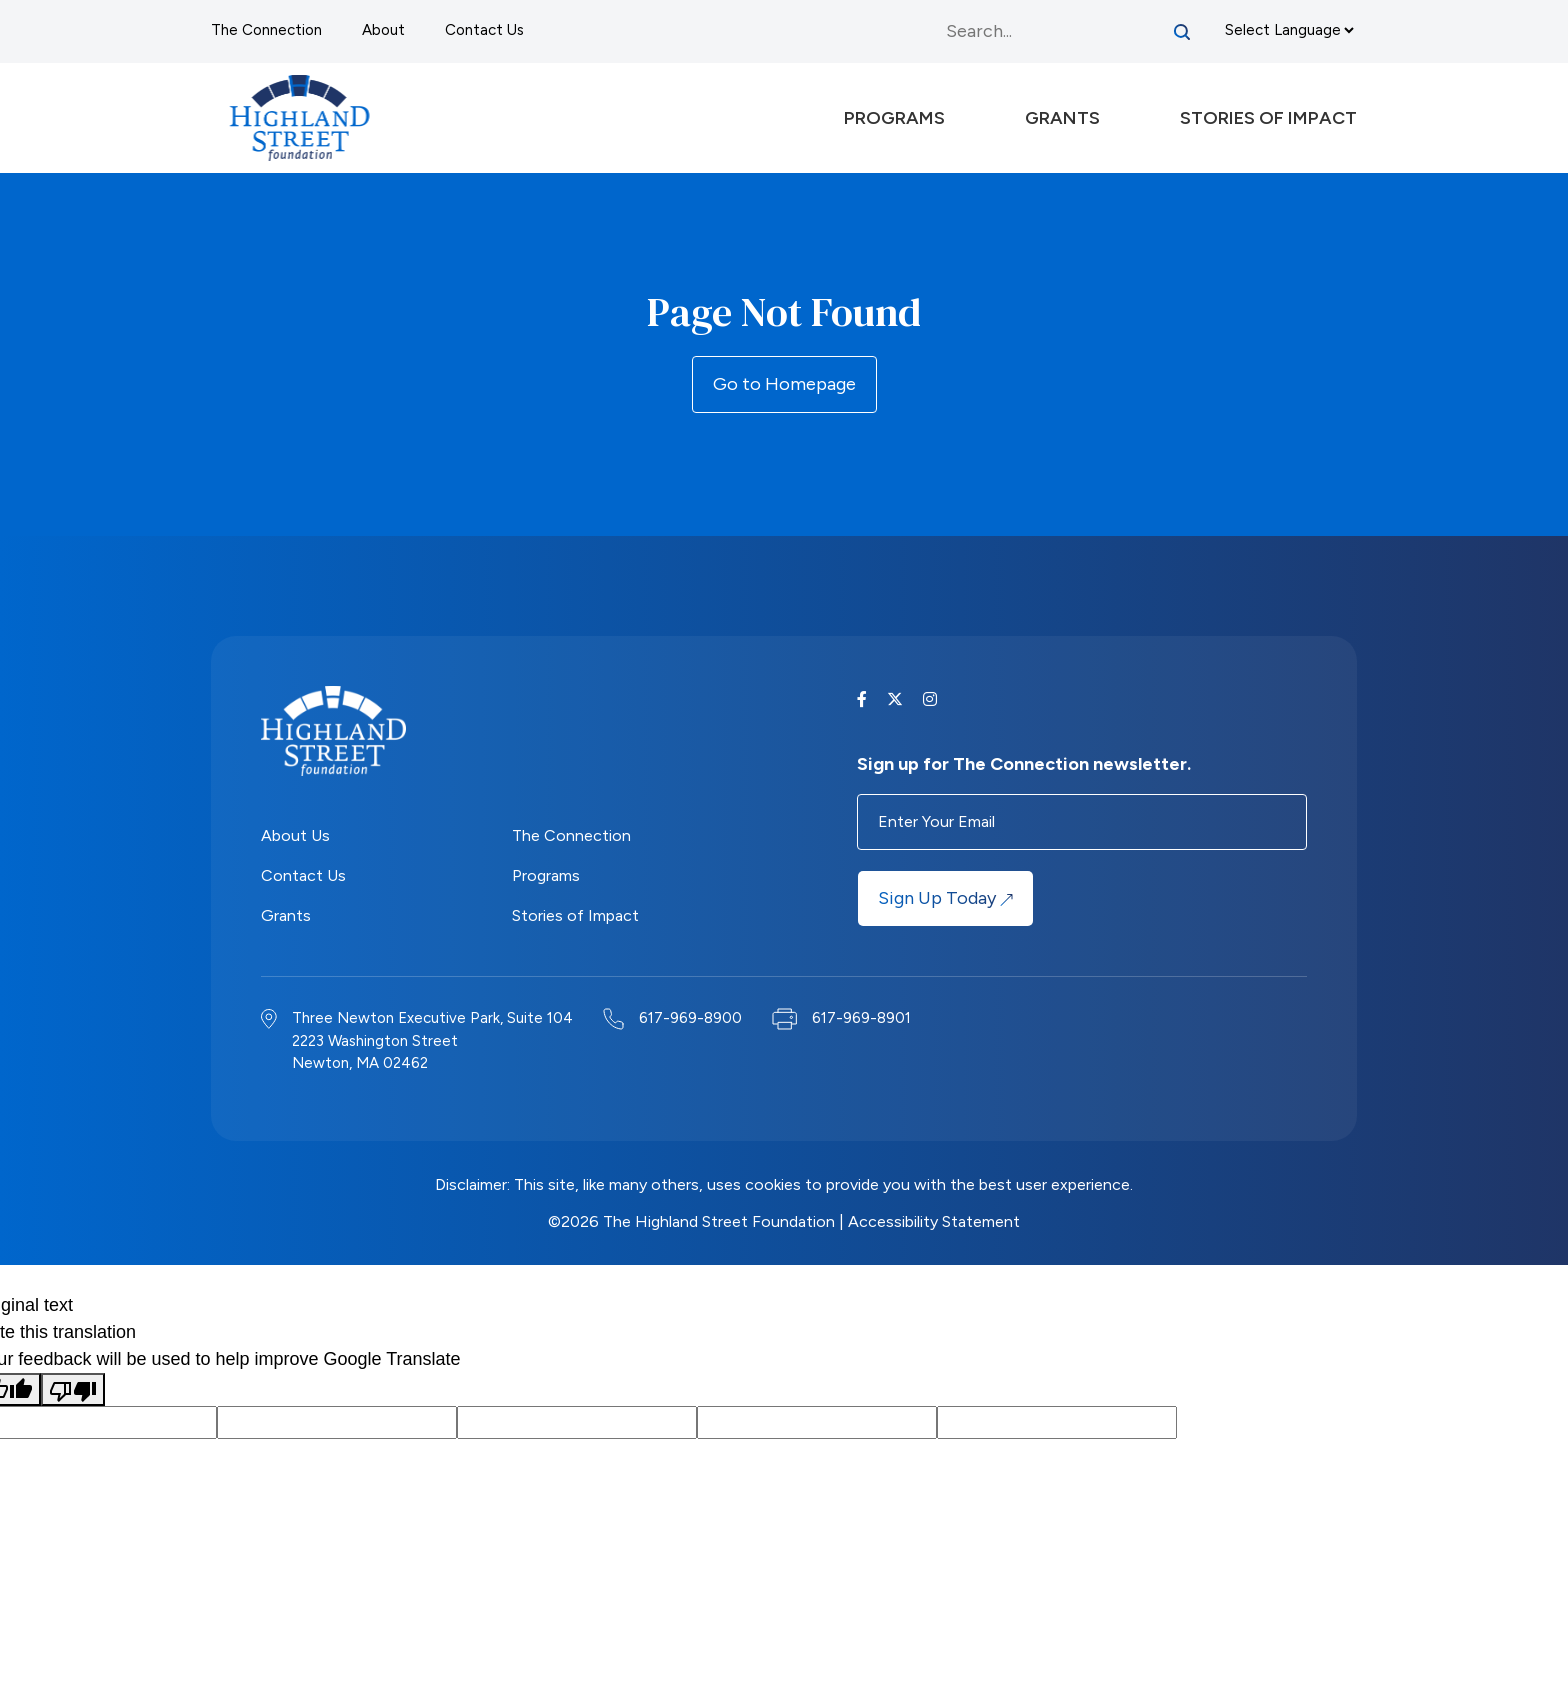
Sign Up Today (945, 898)
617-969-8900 (690, 1018)
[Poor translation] (73, 1389)
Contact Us (484, 30)
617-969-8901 (861, 1018)
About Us (295, 835)
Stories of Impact (575, 915)
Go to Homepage (784, 384)
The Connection (266, 30)
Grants (286, 915)
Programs (546, 875)
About (383, 30)
